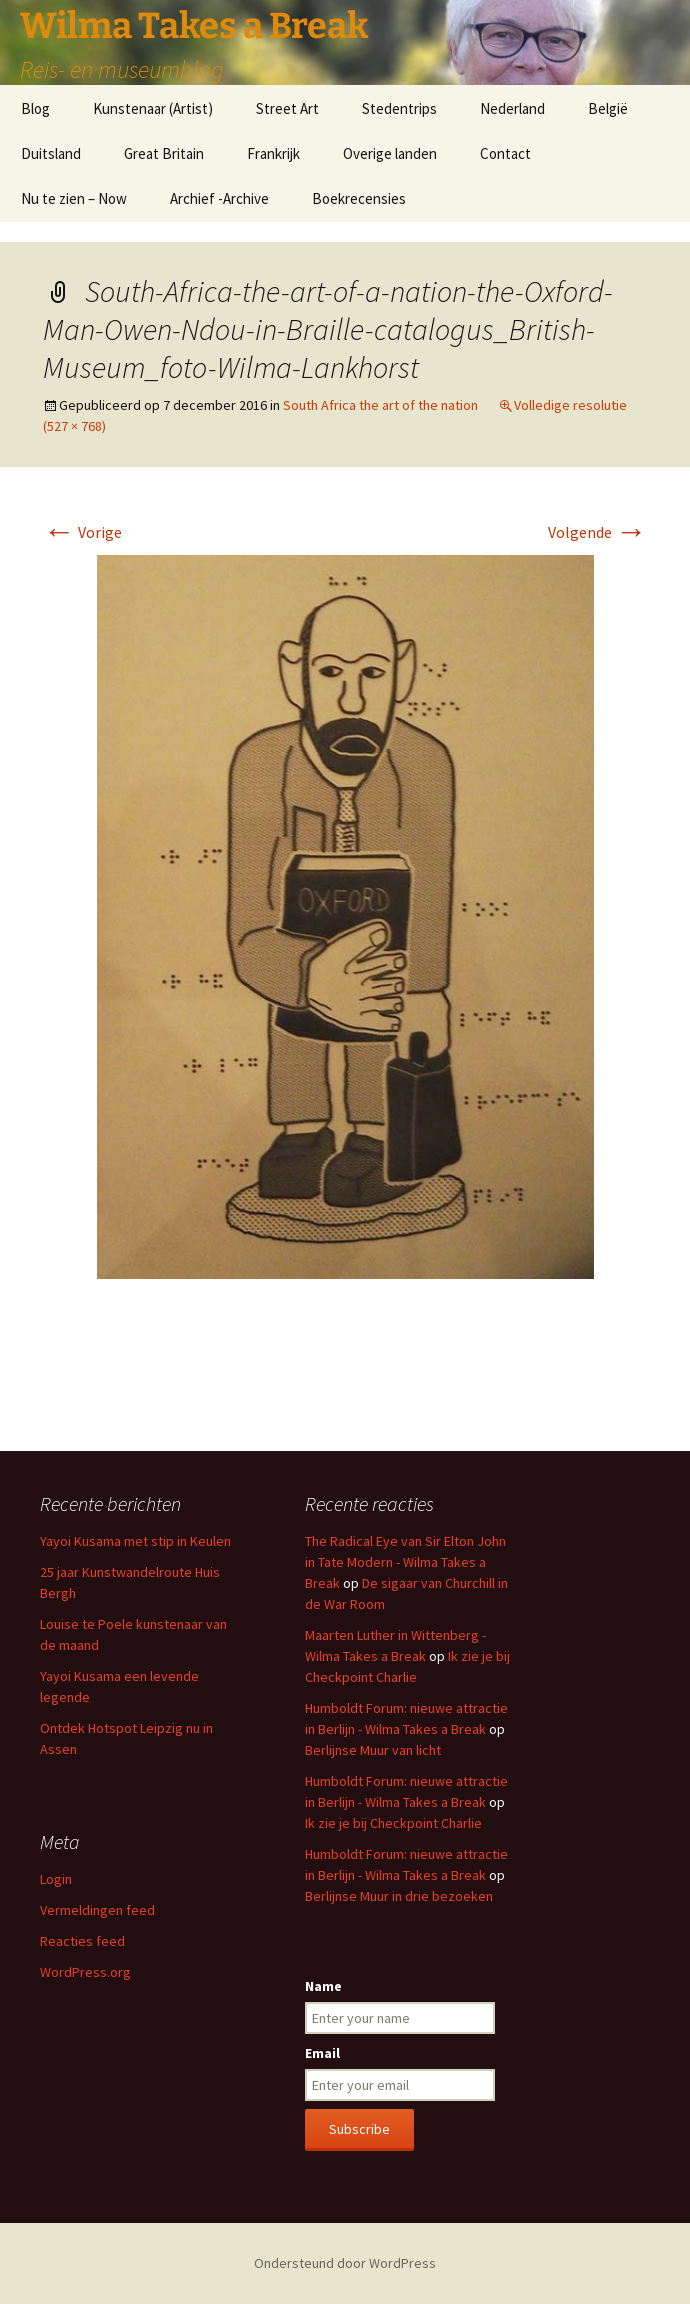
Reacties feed (82, 1941)
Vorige (82, 532)
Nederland (512, 108)
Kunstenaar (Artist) (153, 108)
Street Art (287, 108)
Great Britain (164, 153)
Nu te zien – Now (74, 198)
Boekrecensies (359, 198)
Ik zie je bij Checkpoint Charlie (393, 1823)
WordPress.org (85, 1972)
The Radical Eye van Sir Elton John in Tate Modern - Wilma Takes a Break (405, 1562)
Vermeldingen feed (97, 1910)
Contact (505, 153)
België (608, 108)
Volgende (597, 532)
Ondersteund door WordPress (345, 2263)
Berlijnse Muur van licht (373, 1750)
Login (56, 1879)
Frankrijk (273, 153)
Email (322, 2053)
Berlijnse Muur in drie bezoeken (399, 1896)
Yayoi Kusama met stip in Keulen (135, 1541)
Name (323, 1986)
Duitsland (51, 153)
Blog (35, 108)
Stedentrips (399, 108)
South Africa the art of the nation (380, 405)
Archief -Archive (219, 198)
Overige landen (390, 153)
